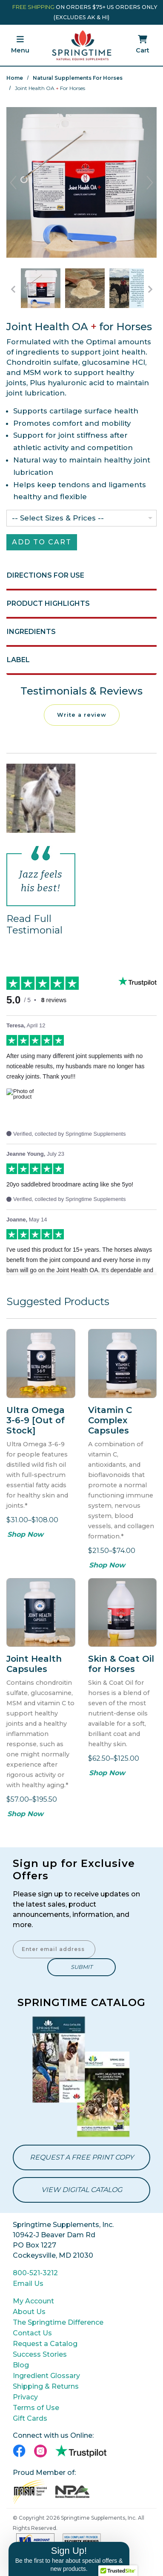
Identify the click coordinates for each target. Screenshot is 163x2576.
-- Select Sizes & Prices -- (58, 518)
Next (150, 183)
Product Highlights (48, 603)
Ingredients (31, 632)
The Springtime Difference (58, 2322)
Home (14, 78)
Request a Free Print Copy (82, 2157)
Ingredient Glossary (46, 2376)
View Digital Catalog (81, 2190)
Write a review (81, 715)
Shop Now (25, 1534)
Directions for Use (45, 575)
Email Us (28, 2283)
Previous (13, 183)
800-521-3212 (35, 2273)
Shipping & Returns (46, 2386)
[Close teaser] (132, 2539)
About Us (29, 2312)
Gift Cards (30, 2418)
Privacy (25, 2397)
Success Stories (40, 2354)
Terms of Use (36, 2408)
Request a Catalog (45, 2344)
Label (18, 660)
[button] (69, 2559)
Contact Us (32, 2333)
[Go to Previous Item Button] (12, 289)
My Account (33, 2301)
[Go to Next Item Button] (150, 289)
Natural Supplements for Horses (78, 78)
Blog (21, 2365)
